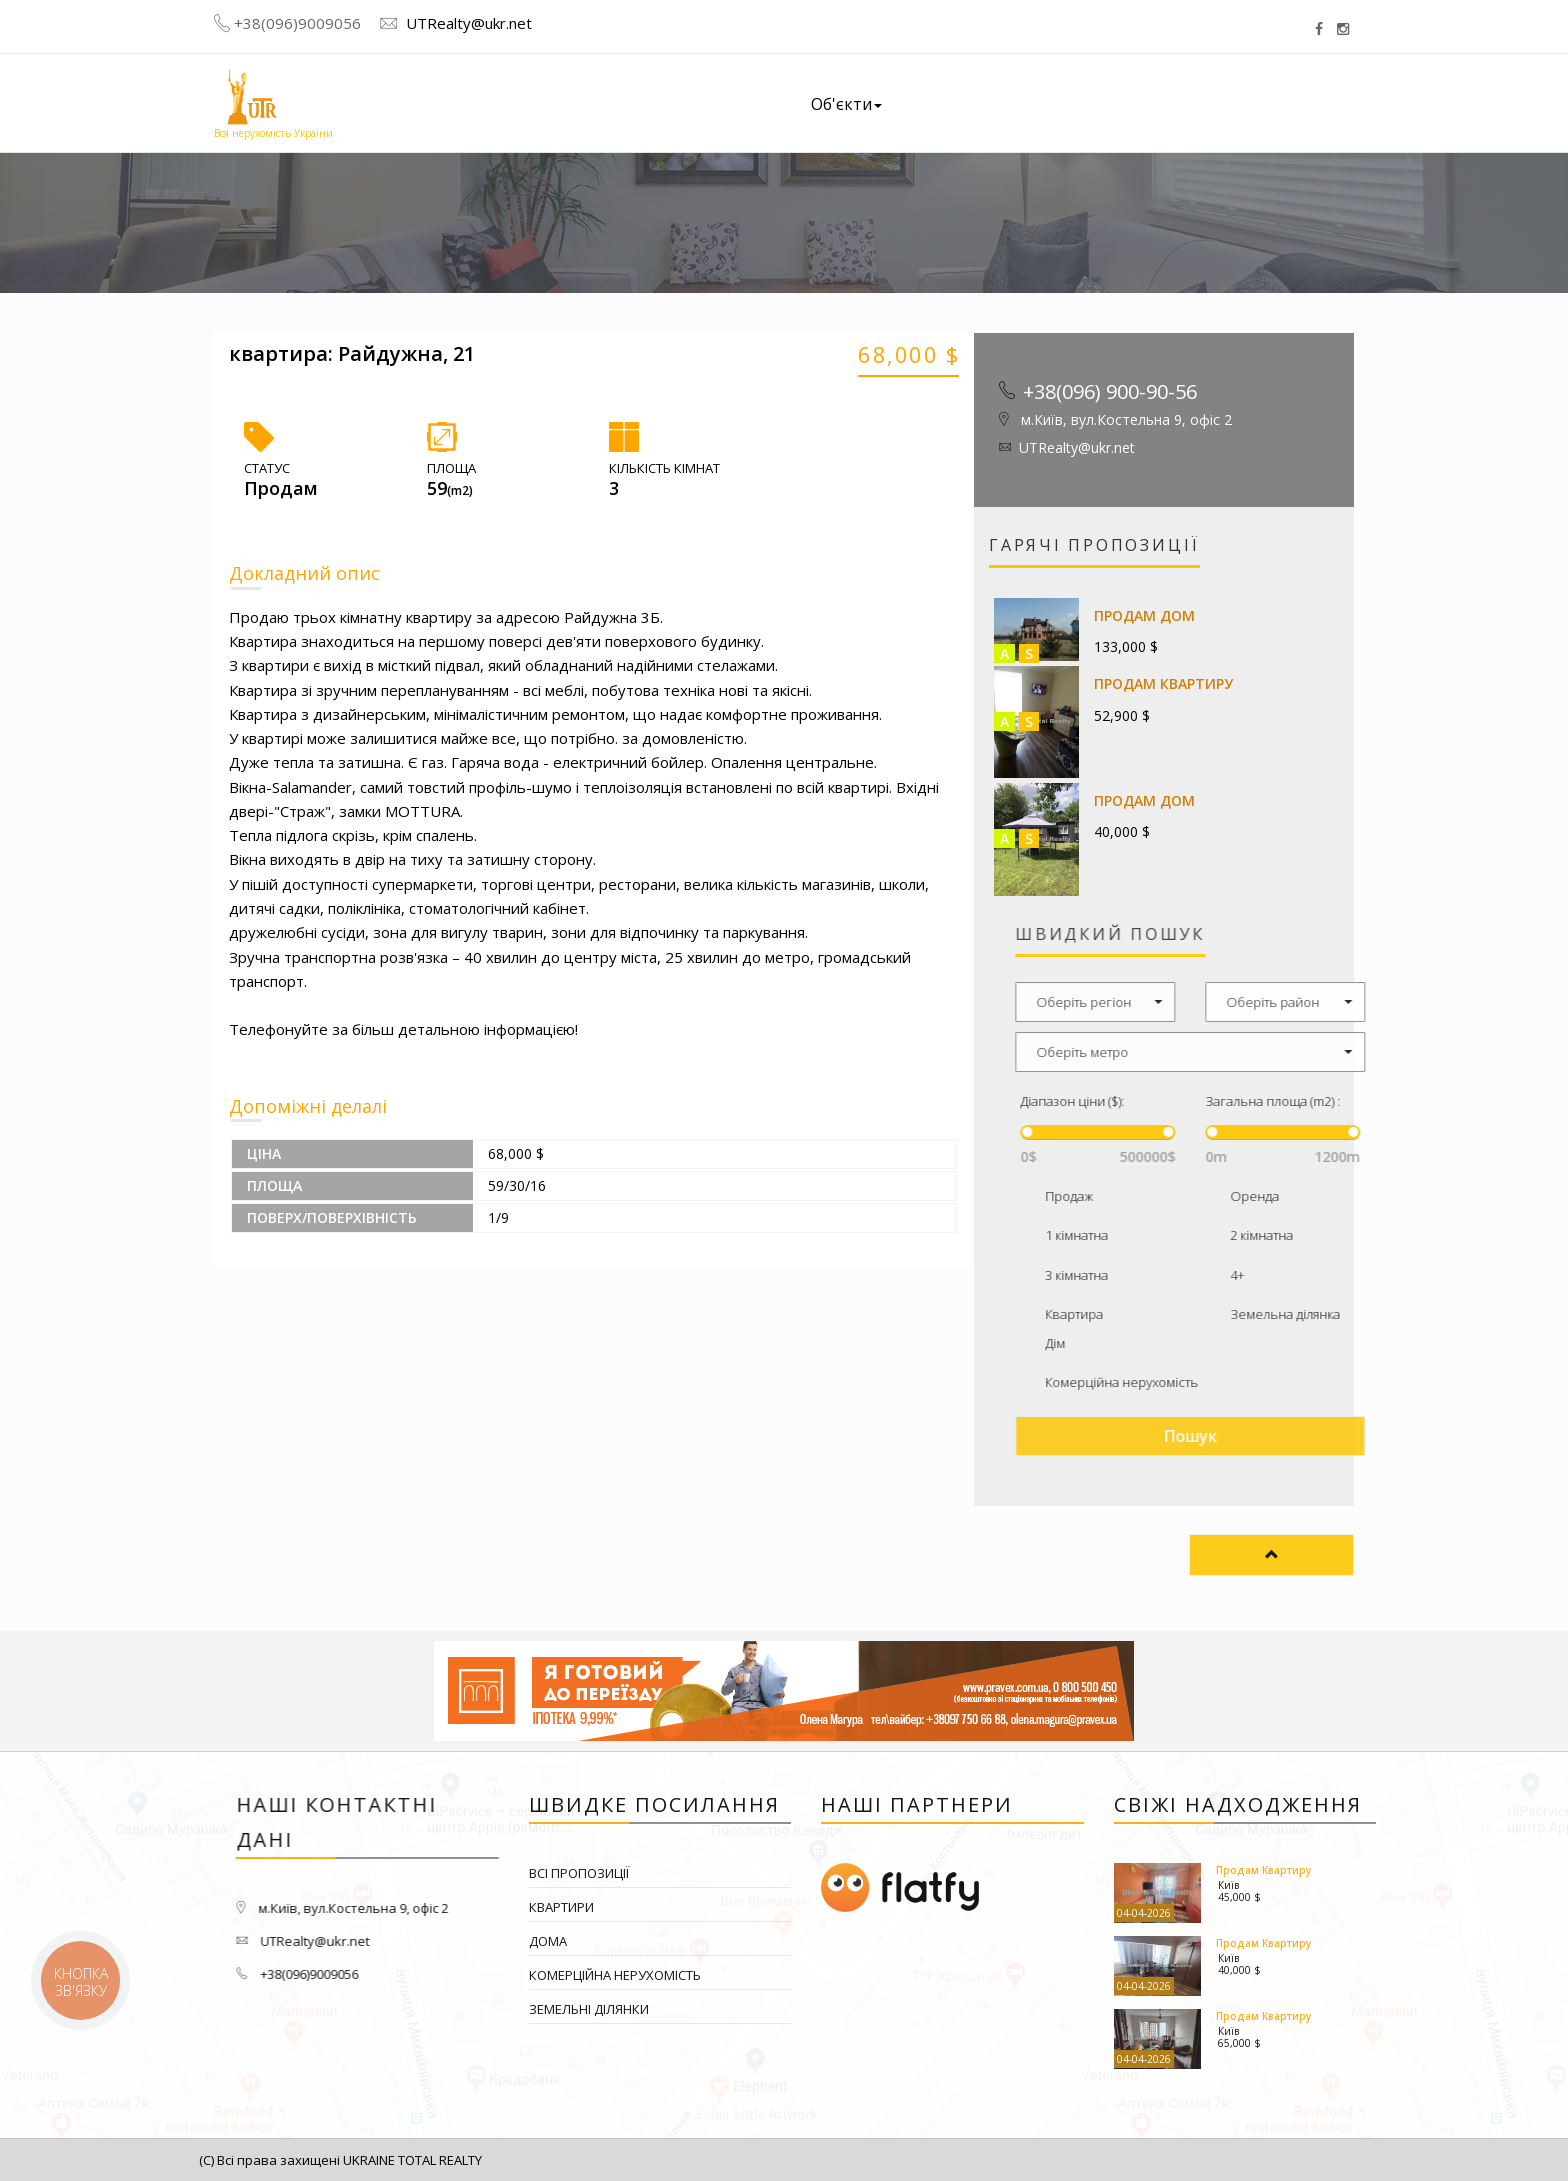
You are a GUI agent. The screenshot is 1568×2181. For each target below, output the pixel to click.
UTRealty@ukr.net (467, 23)
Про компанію (979, 102)
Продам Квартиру (1164, 683)
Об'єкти (846, 104)
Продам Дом (1145, 615)
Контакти (1261, 90)
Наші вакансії (1130, 99)
